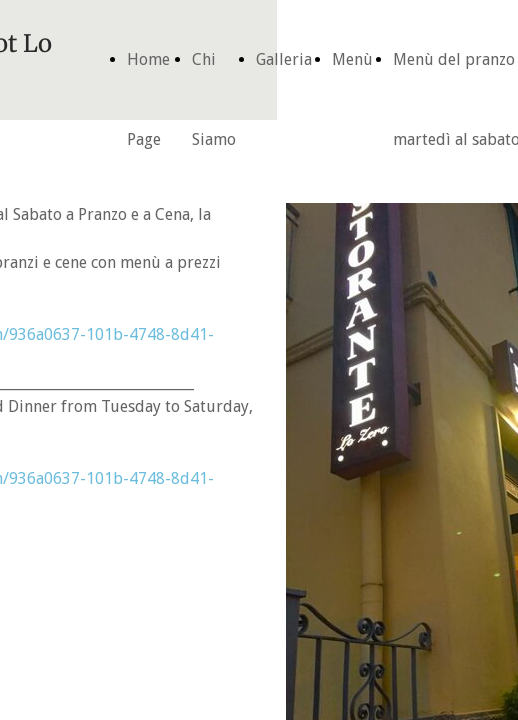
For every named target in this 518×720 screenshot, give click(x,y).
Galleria (284, 59)
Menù (352, 59)
